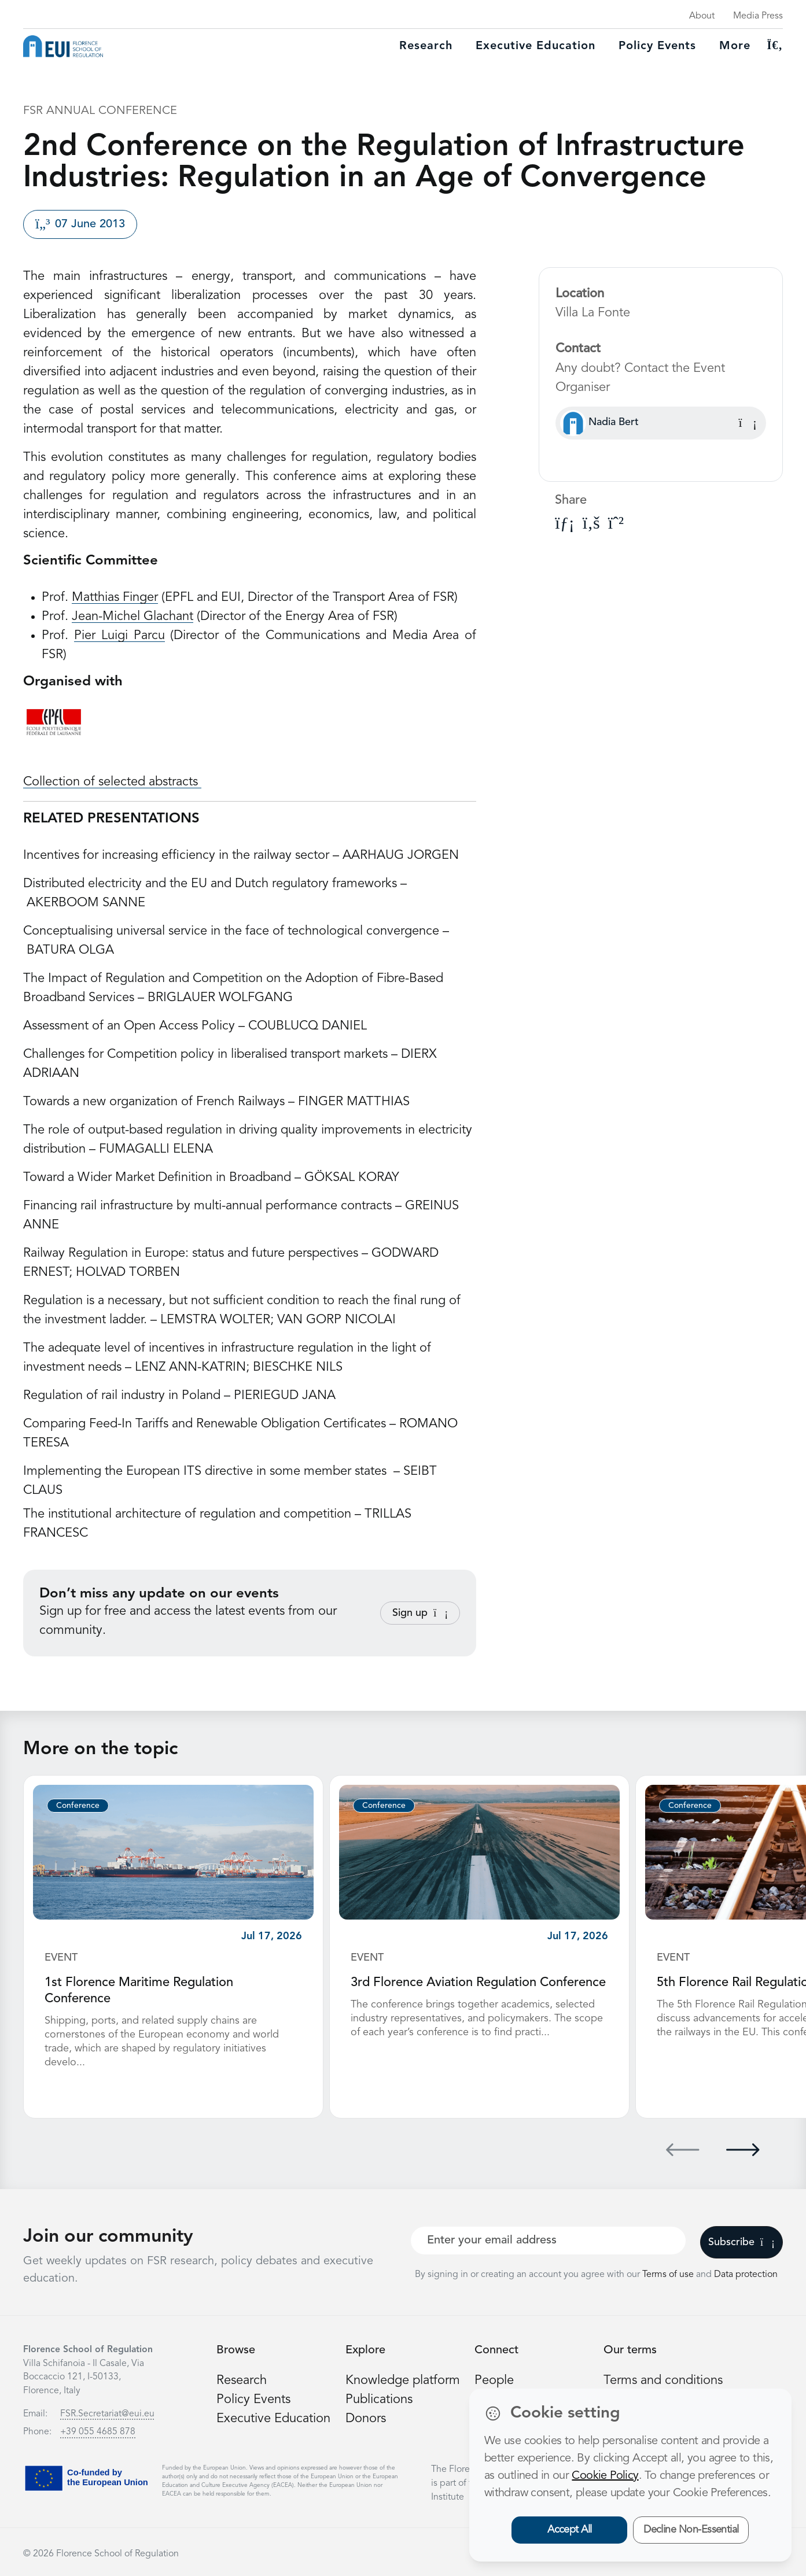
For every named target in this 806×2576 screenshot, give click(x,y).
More (734, 46)
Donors (365, 2418)
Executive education (535, 46)
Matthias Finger (115, 597)
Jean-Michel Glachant (132, 616)
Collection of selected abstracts (112, 782)
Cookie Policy (605, 2476)
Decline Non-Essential (691, 2530)
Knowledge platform (402, 2380)
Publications (379, 2399)
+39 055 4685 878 (97, 2432)
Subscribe (741, 2242)
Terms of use (669, 2274)
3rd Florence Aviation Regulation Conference (478, 1982)
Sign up (420, 1613)
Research (425, 46)
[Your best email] (548, 2240)
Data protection (746, 2274)
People (494, 2380)
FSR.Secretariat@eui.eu (107, 2414)
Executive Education (273, 2418)
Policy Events (657, 46)
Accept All (569, 2530)
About (702, 16)
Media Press (758, 16)
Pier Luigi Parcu (119, 635)
